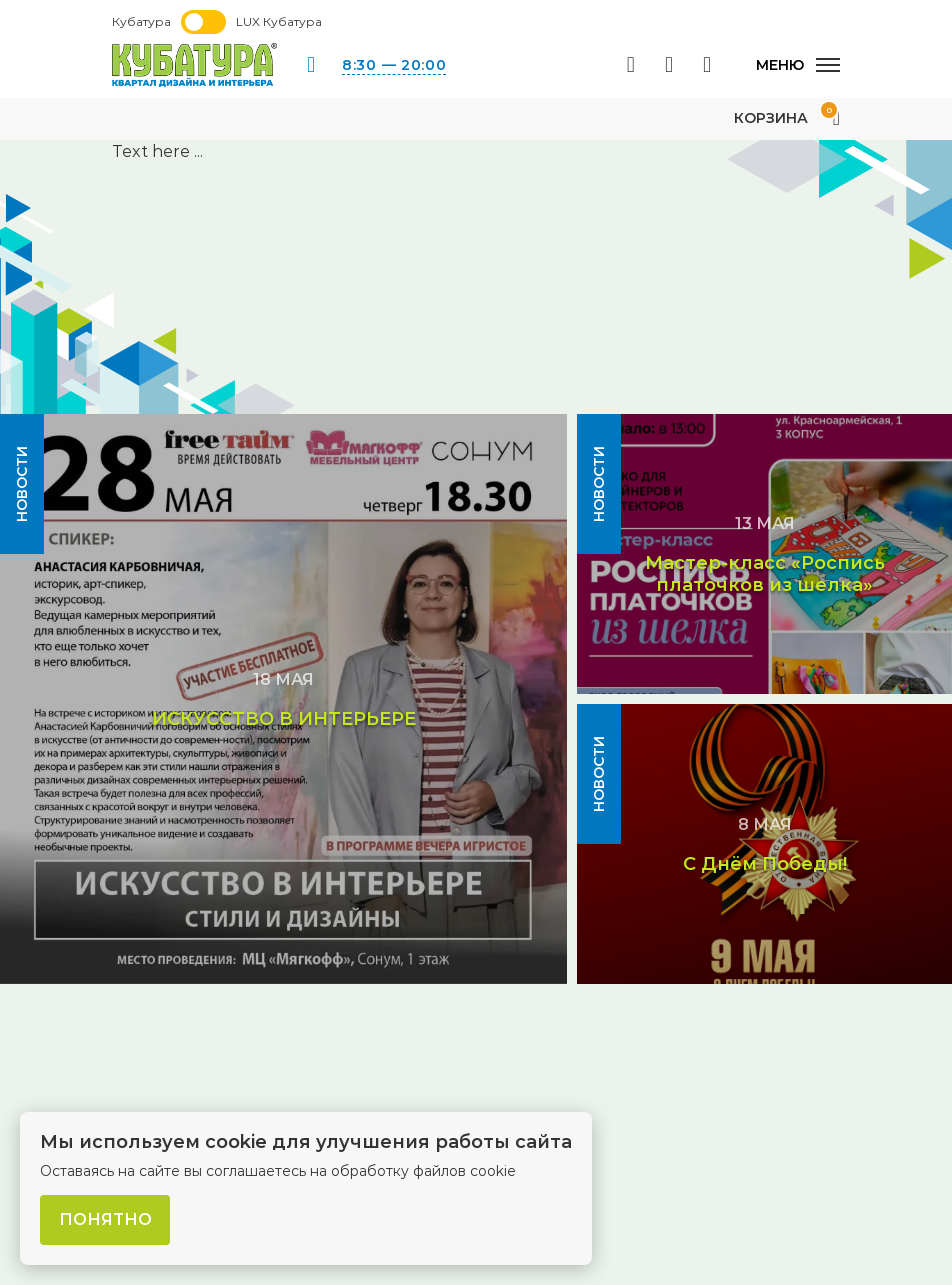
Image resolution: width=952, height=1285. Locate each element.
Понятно (105, 1219)
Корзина (787, 118)
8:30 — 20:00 (394, 65)
